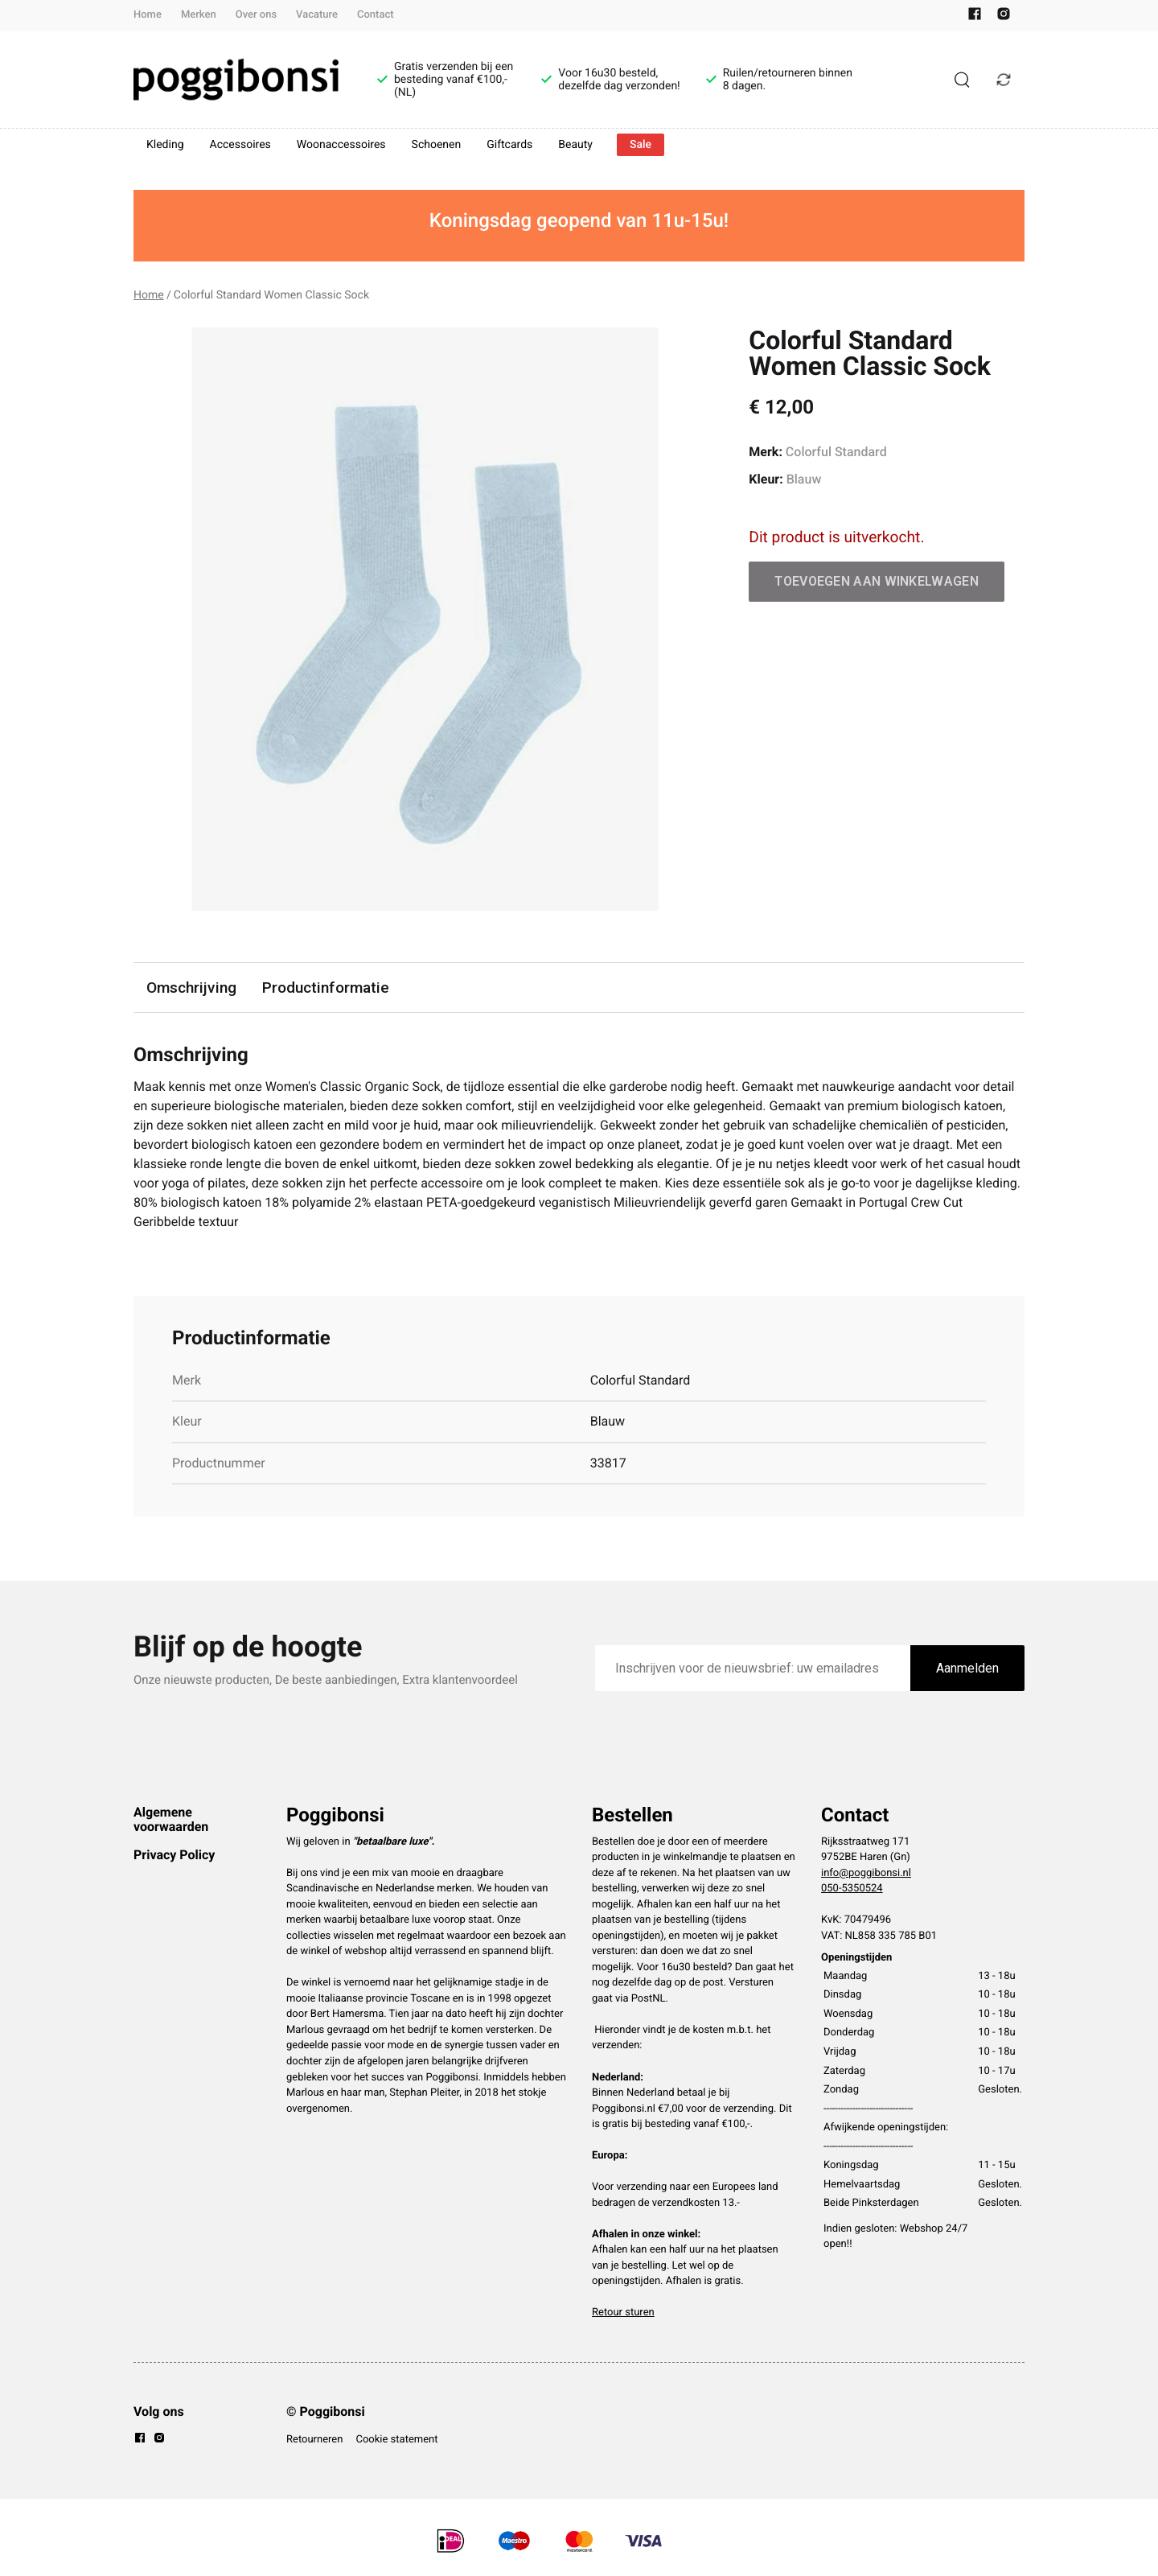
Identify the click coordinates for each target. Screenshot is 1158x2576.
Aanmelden (967, 1668)
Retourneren (314, 2440)
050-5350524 (852, 1889)
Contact (375, 15)
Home (147, 15)
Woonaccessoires (341, 144)
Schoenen (437, 144)
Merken (198, 15)
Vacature (317, 15)
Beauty (575, 144)
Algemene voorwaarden (170, 1819)
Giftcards (509, 144)
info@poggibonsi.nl (866, 1873)
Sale (640, 144)
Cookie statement (396, 2440)
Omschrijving (191, 987)
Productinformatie (325, 987)
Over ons (256, 15)
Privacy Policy (174, 1854)
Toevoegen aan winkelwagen (876, 581)
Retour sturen (623, 2312)
